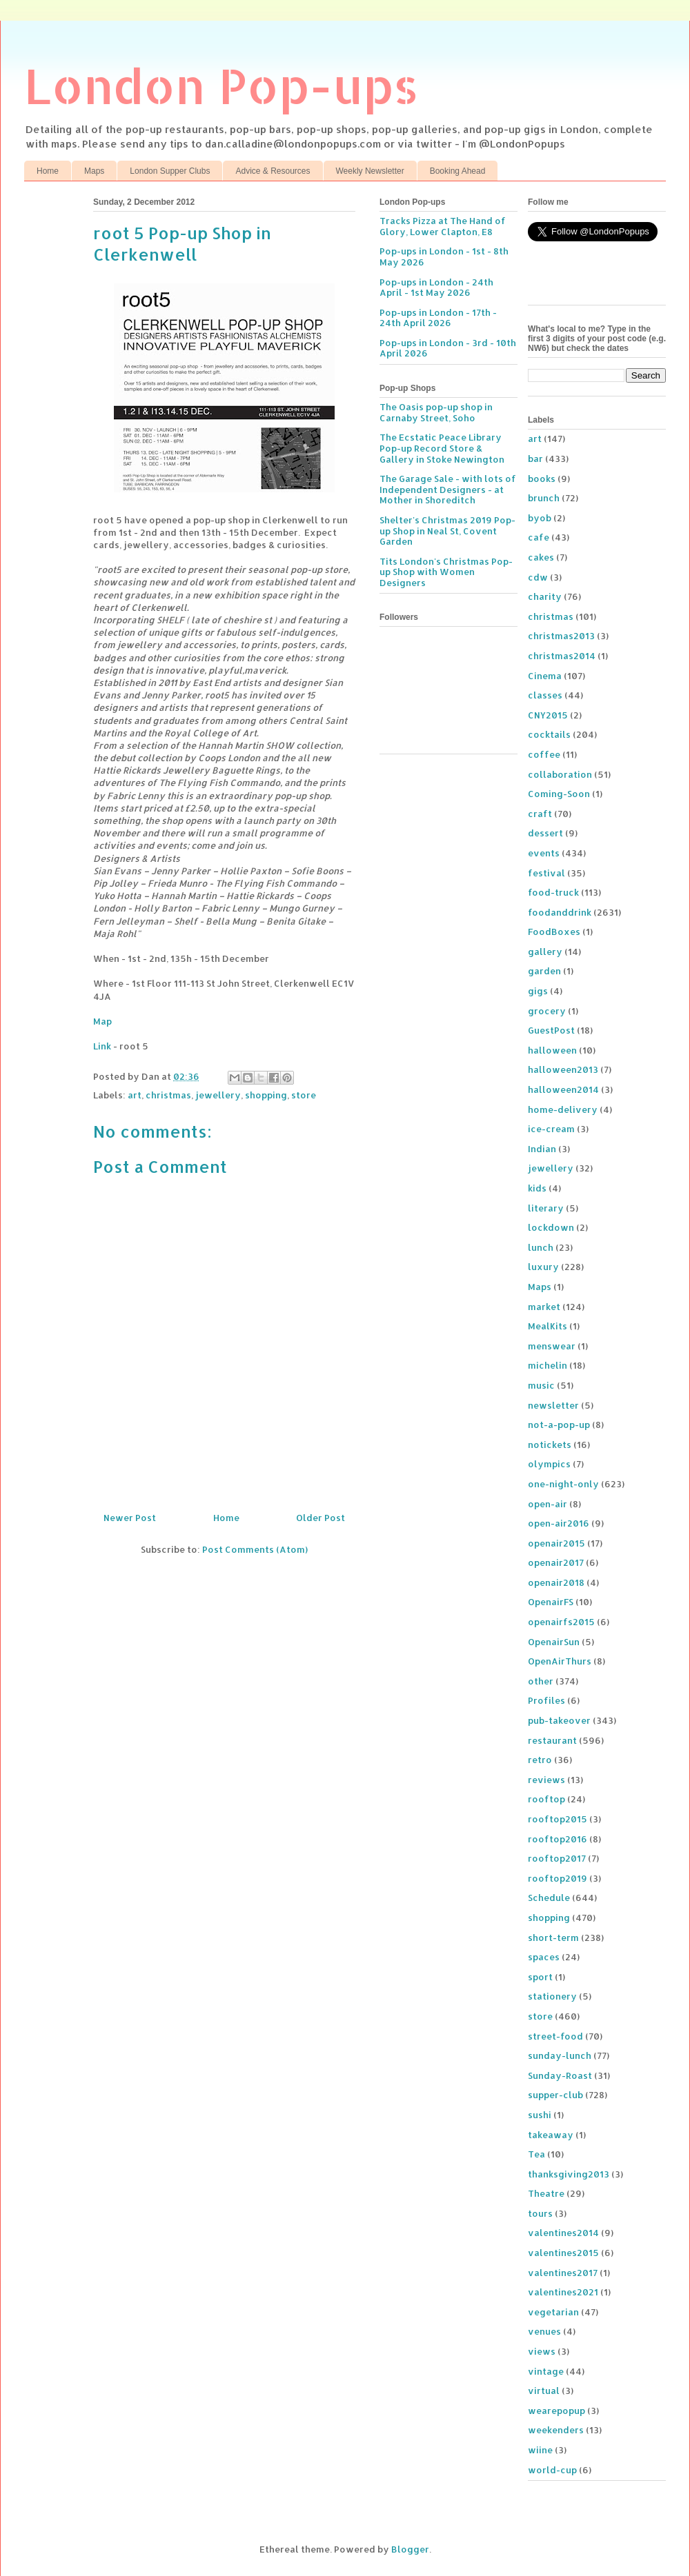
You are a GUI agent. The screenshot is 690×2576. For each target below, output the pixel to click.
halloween (552, 1050)
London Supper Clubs (170, 171)
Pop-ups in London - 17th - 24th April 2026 (438, 318)
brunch (544, 497)
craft (540, 813)
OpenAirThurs (559, 1661)
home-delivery (563, 1109)
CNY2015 (548, 715)
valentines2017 (563, 2272)
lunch (540, 1247)
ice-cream (551, 1128)
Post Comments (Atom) (255, 1549)
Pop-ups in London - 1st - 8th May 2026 (444, 256)
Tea (536, 2154)
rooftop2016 (557, 1838)
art (134, 1094)
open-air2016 (558, 1523)
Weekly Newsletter (370, 171)
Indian (542, 1148)
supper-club (555, 2094)
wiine (540, 2449)
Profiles (546, 1700)
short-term (553, 1937)
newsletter (553, 1405)
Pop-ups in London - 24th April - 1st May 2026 (436, 287)
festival (546, 872)
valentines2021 (563, 2291)
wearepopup (556, 2410)
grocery (547, 1010)
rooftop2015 (557, 1818)
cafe (538, 537)
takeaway (550, 2134)
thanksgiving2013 (568, 2174)
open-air (547, 1503)
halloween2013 (563, 1069)
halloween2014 (563, 1089)
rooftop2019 (557, 1878)
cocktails (549, 734)
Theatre (546, 2193)
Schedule (549, 1897)
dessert (545, 832)
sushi (539, 2114)
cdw (538, 577)
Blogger (410, 2549)
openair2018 (556, 1582)
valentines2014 (563, 2232)
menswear (551, 1345)
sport (540, 1976)
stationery (552, 1996)
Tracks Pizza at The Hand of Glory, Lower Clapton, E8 (442, 226)
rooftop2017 (557, 1858)
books (541, 478)
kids (537, 1188)
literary (546, 1208)
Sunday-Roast (560, 2075)
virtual (544, 2390)
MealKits (547, 1325)
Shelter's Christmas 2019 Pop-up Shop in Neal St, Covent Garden (447, 530)
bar (535, 458)
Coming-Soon (559, 793)
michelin (547, 1365)
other (540, 1681)
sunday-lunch (559, 2055)
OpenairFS (550, 1601)
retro (540, 1759)
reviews (546, 1779)
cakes (541, 557)
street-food (555, 2036)
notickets (549, 1444)
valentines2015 (563, 2252)
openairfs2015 (561, 1621)
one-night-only (563, 1483)
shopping (266, 1094)
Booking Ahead (458, 171)
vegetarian (553, 2311)
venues (544, 2331)
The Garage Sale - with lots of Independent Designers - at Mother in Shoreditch (447, 489)
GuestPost (551, 1030)
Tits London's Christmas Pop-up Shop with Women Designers (446, 572)
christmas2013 (561, 635)
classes (545, 695)
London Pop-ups (221, 85)
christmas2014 (561, 655)
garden (544, 970)
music (541, 1385)
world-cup (552, 2469)
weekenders (556, 2429)
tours (540, 2213)
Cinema (545, 675)
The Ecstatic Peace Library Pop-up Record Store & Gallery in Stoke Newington (441, 448)
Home (48, 171)
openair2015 (556, 1543)
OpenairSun (554, 1641)
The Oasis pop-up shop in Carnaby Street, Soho (436, 412)
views (541, 2351)
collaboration (560, 774)
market (544, 1306)
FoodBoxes (554, 931)
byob (539, 517)
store (303, 1094)
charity (545, 596)
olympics (549, 1463)
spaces (544, 1956)
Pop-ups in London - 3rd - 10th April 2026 (447, 348)
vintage (546, 2371)
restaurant (552, 1740)
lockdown (551, 1227)
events (544, 852)
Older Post (320, 1517)
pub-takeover (559, 1720)
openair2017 (556, 1562)
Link (102, 1045)
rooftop (546, 1798)
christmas (168, 1094)
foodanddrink (559, 912)
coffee (544, 754)
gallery (545, 951)
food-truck (553, 892)
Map (102, 1021)
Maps (94, 171)
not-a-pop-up (559, 1424)
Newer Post (129, 1517)
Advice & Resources (272, 171)
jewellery (218, 1094)
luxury (543, 1266)
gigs (538, 990)
